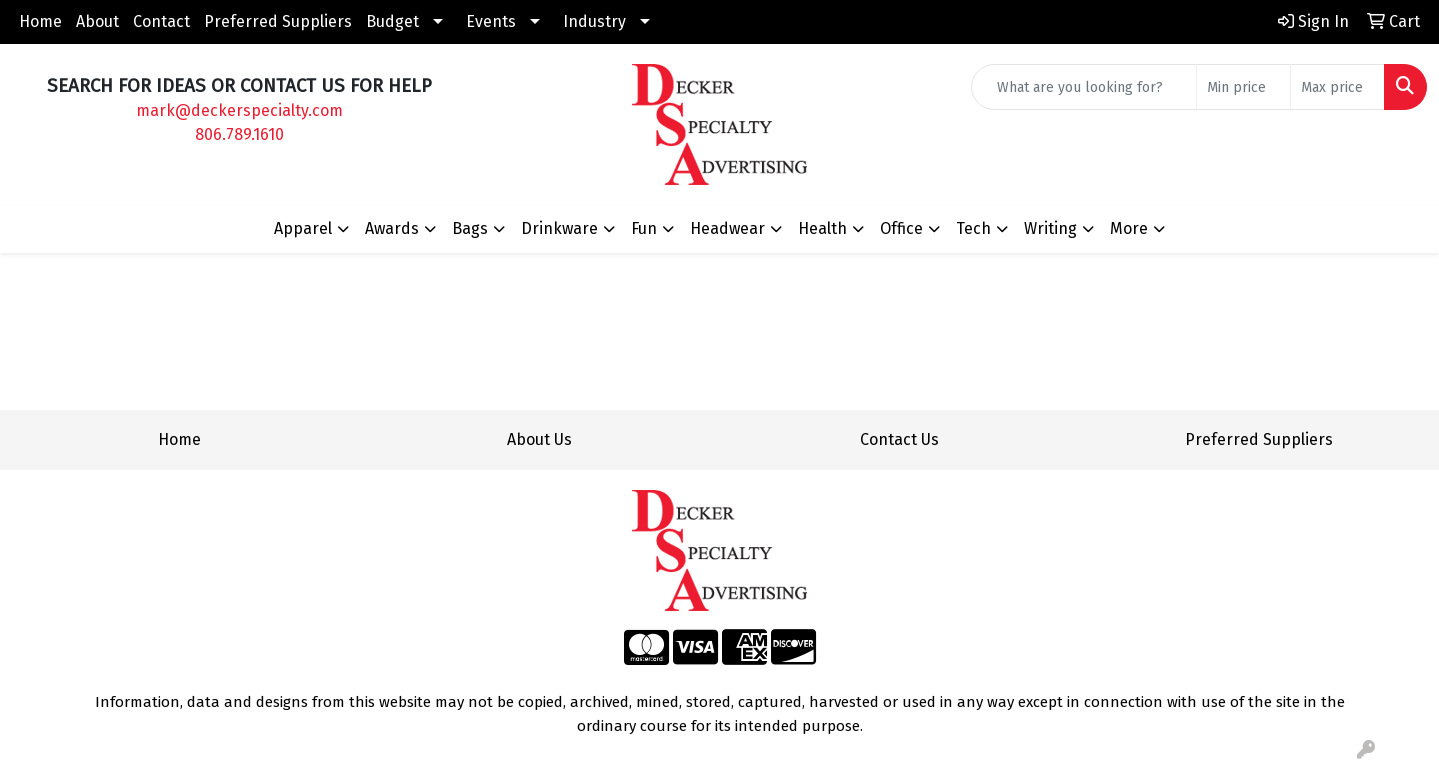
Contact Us (899, 439)
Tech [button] (973, 228)
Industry (594, 21)
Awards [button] (392, 228)
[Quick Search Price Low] (1243, 87)
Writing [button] (1050, 228)
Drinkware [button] (559, 228)
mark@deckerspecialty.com (239, 110)
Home (40, 21)
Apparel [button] (303, 228)
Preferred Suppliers (278, 21)
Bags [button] (470, 228)
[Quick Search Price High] (1337, 87)
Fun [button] (644, 228)
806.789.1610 (239, 134)
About (97, 21)
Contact (161, 21)
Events (491, 21)
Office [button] (901, 228)
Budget (392, 21)
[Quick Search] (1084, 87)
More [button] (1129, 228)
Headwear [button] (727, 228)
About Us (539, 439)
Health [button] (822, 228)
